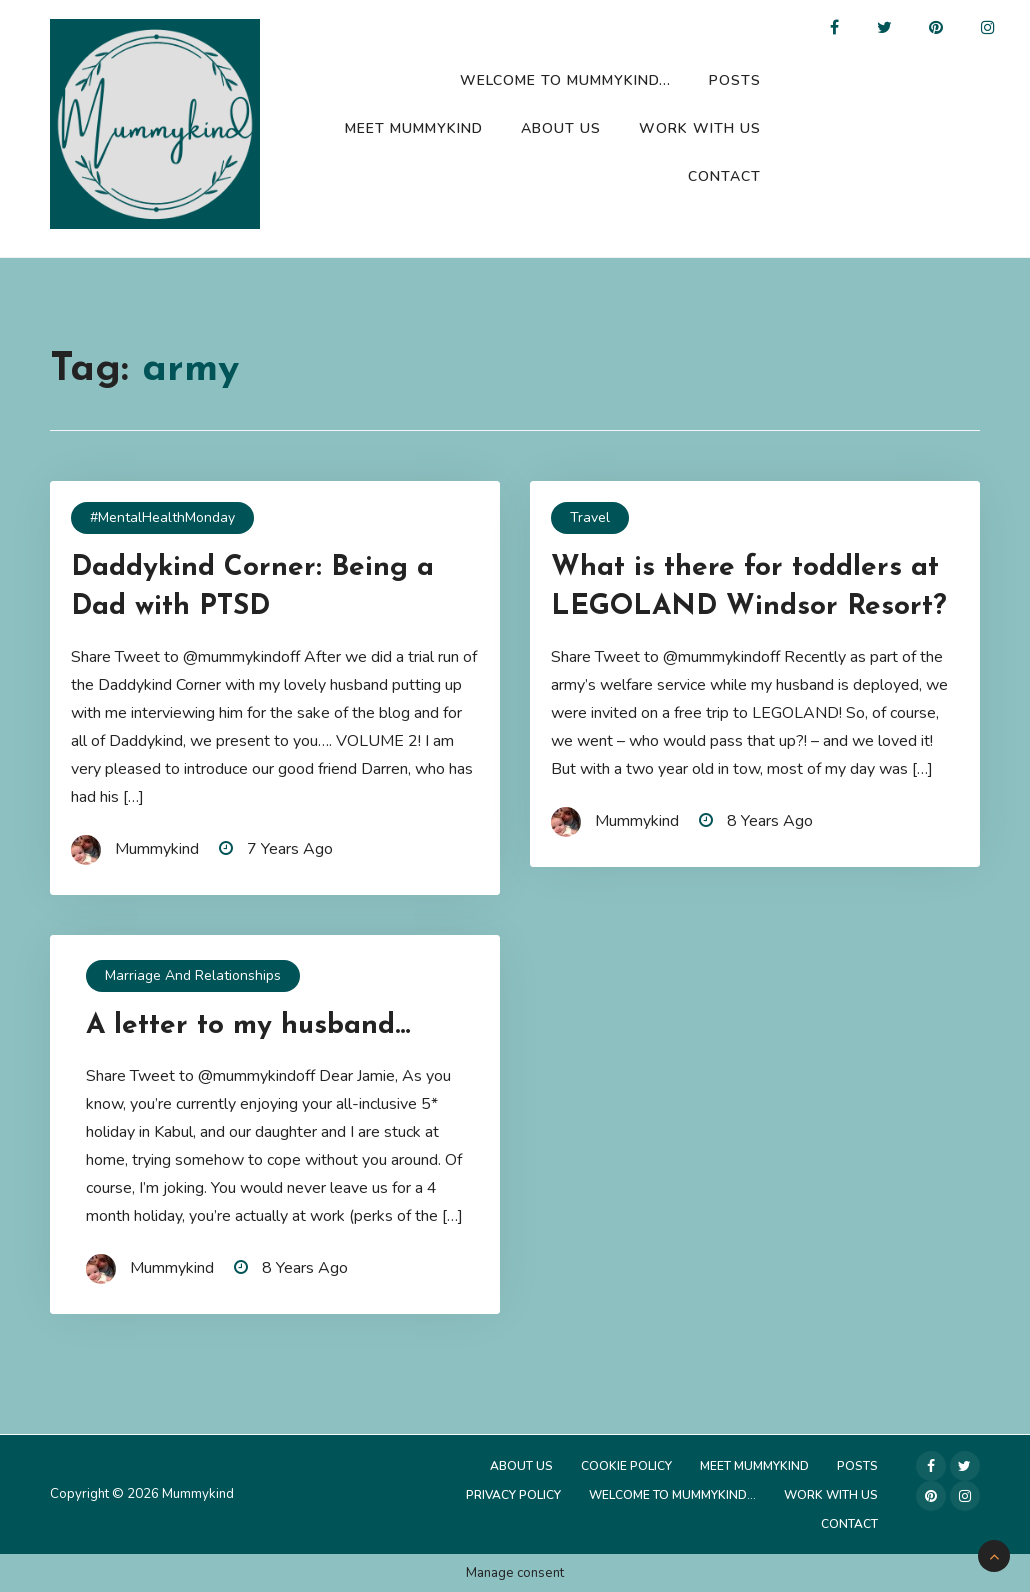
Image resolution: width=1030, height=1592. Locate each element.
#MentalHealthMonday (162, 517)
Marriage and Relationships (193, 975)
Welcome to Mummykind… (565, 80)
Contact (724, 176)
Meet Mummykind (414, 128)
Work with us (700, 128)
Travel (590, 517)
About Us (561, 128)
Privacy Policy (513, 1495)
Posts (735, 80)
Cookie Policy (626, 1466)
